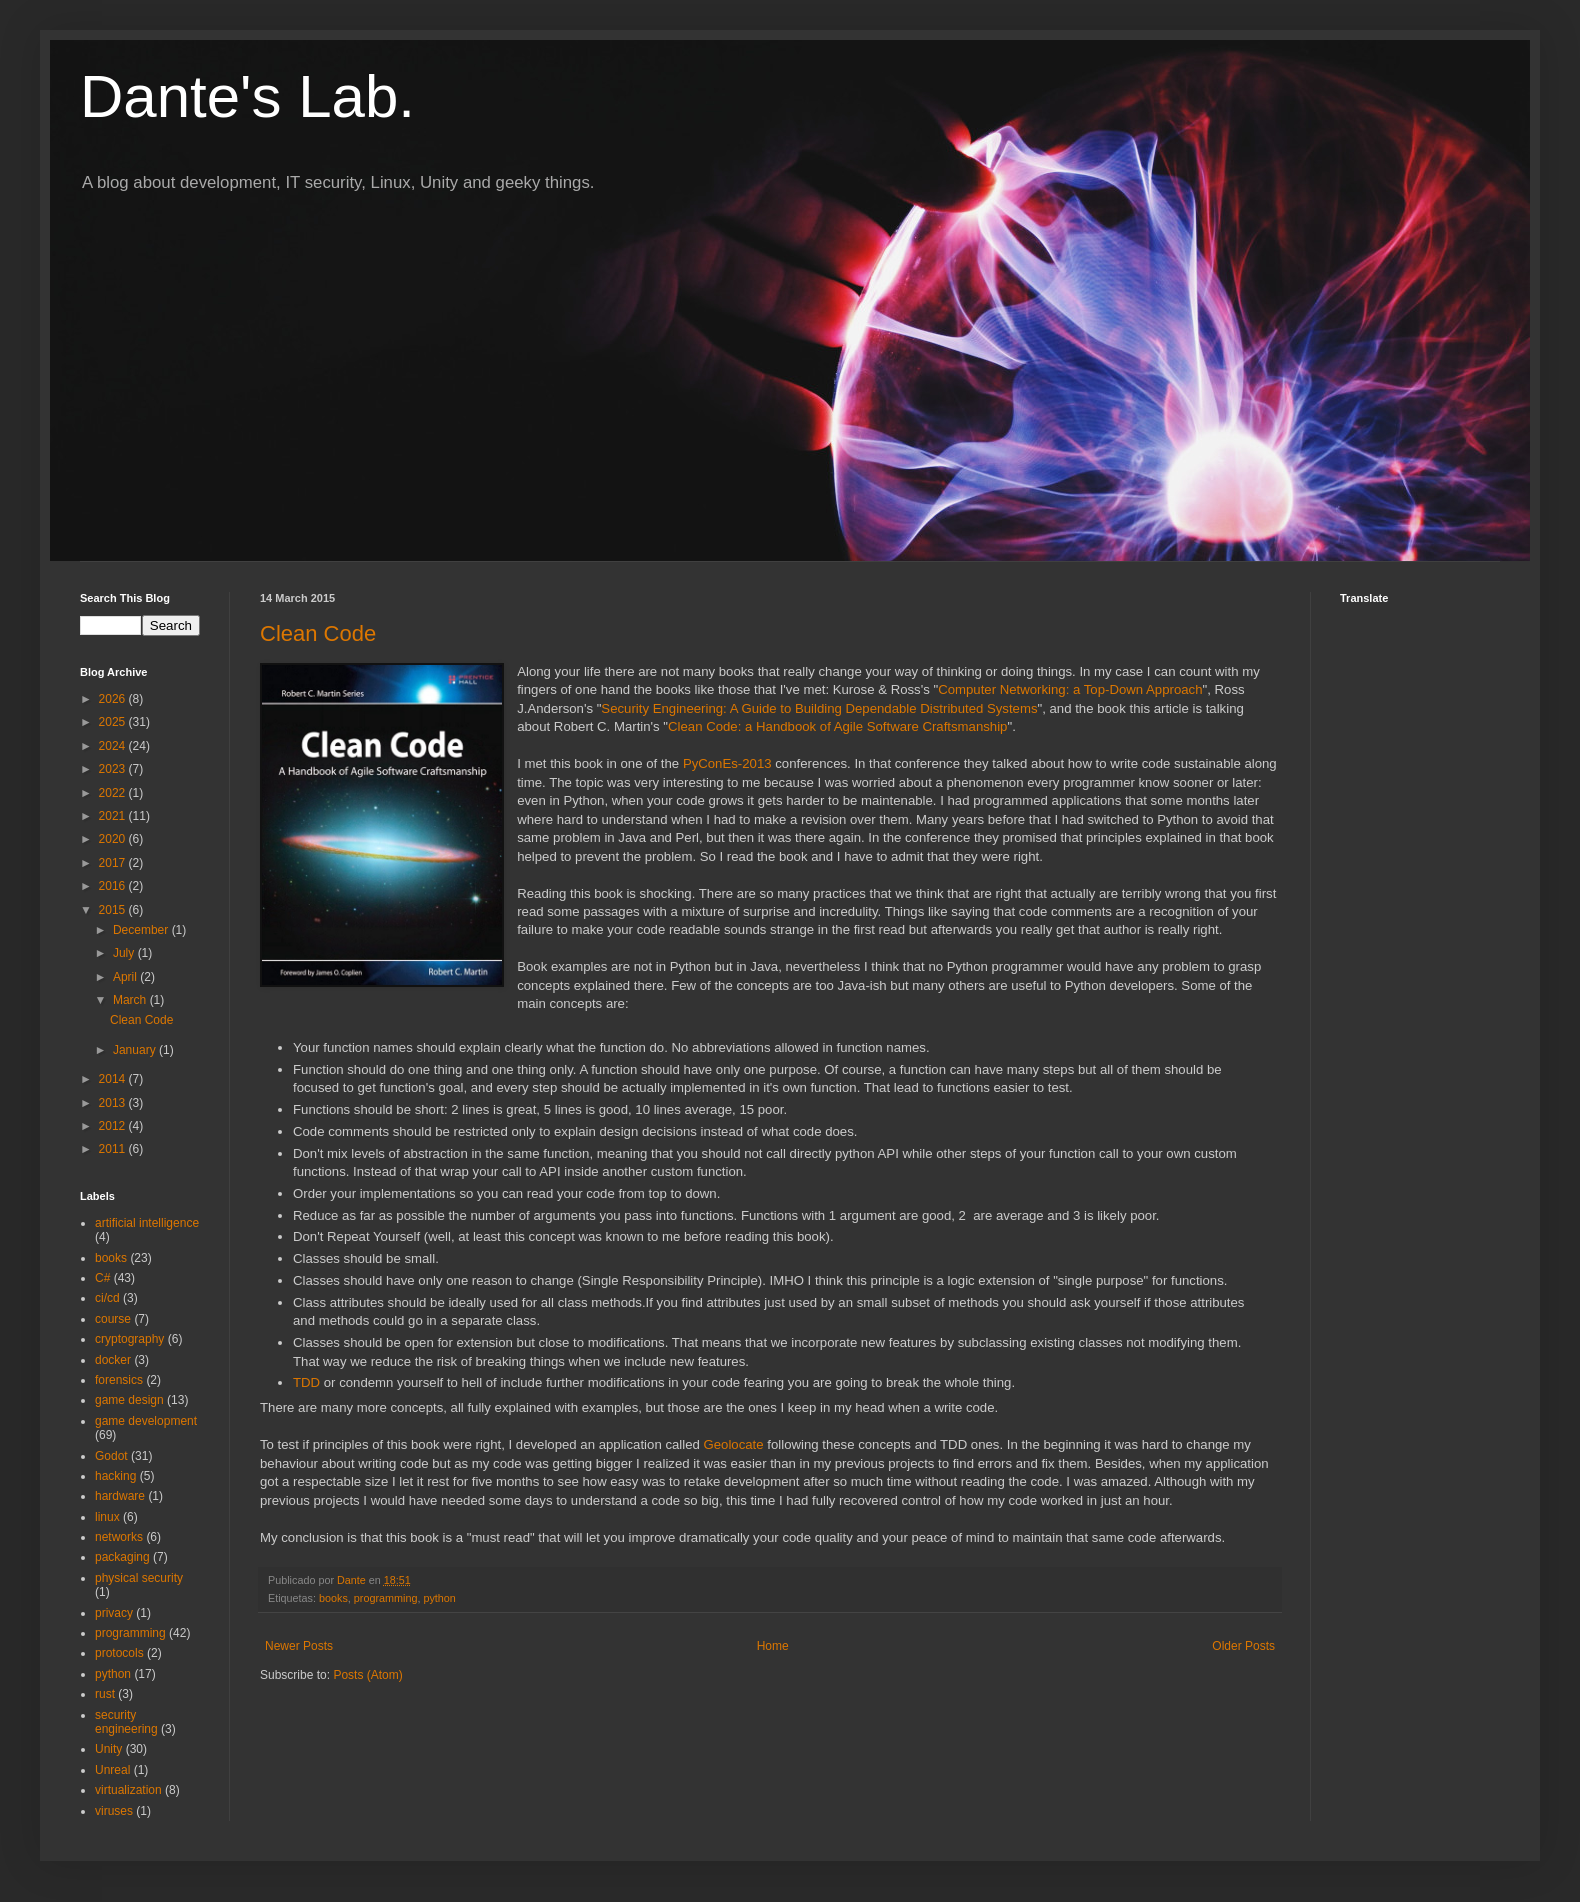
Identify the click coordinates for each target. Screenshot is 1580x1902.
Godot (111, 1456)
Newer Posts (299, 1646)
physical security (139, 1578)
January (136, 1050)
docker (113, 1360)
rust (105, 1694)
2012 (114, 1126)
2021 (114, 816)
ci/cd (107, 1298)
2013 (114, 1103)
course (113, 1319)
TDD (306, 1382)
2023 (114, 769)
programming (386, 1598)
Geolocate (736, 1444)
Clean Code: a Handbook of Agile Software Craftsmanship (837, 726)
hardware (120, 1496)
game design (129, 1400)
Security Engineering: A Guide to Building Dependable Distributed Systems (819, 708)
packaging (122, 1557)
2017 (114, 863)
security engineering (126, 1722)
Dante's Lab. (247, 96)
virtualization (128, 1790)
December (142, 930)
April (126, 977)
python (439, 1598)
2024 (114, 746)
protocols (119, 1653)
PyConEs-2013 (727, 763)
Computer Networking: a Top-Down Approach (1070, 689)
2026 (114, 699)
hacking (115, 1476)
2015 (114, 910)
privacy (114, 1613)
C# (102, 1278)
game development (146, 1421)
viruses (114, 1811)
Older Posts (1243, 1646)
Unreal (112, 1770)
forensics (119, 1380)
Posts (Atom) (367, 1675)
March (131, 1000)
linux (107, 1517)
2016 (114, 886)
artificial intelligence (147, 1223)
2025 (114, 722)
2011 (114, 1149)
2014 (114, 1079)
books (333, 1598)
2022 (114, 793)
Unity (108, 1749)
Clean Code (318, 633)
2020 (114, 839)
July (125, 953)
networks (119, 1537)
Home (773, 1646)
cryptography (129, 1339)
